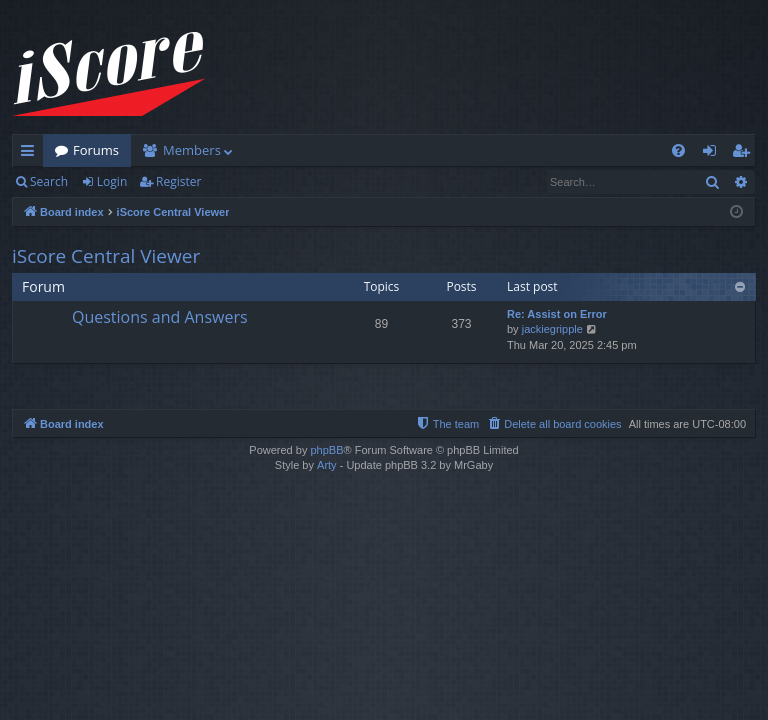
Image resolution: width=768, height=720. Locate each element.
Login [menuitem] (713, 154)
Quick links (31, 154)
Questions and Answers (160, 317)
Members (192, 150)
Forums (96, 150)
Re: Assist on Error (557, 314)
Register (178, 181)
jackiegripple (552, 329)
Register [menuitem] (745, 154)
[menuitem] (678, 150)
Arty (327, 465)
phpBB (326, 450)
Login (112, 181)
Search (49, 181)
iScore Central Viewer (106, 256)
